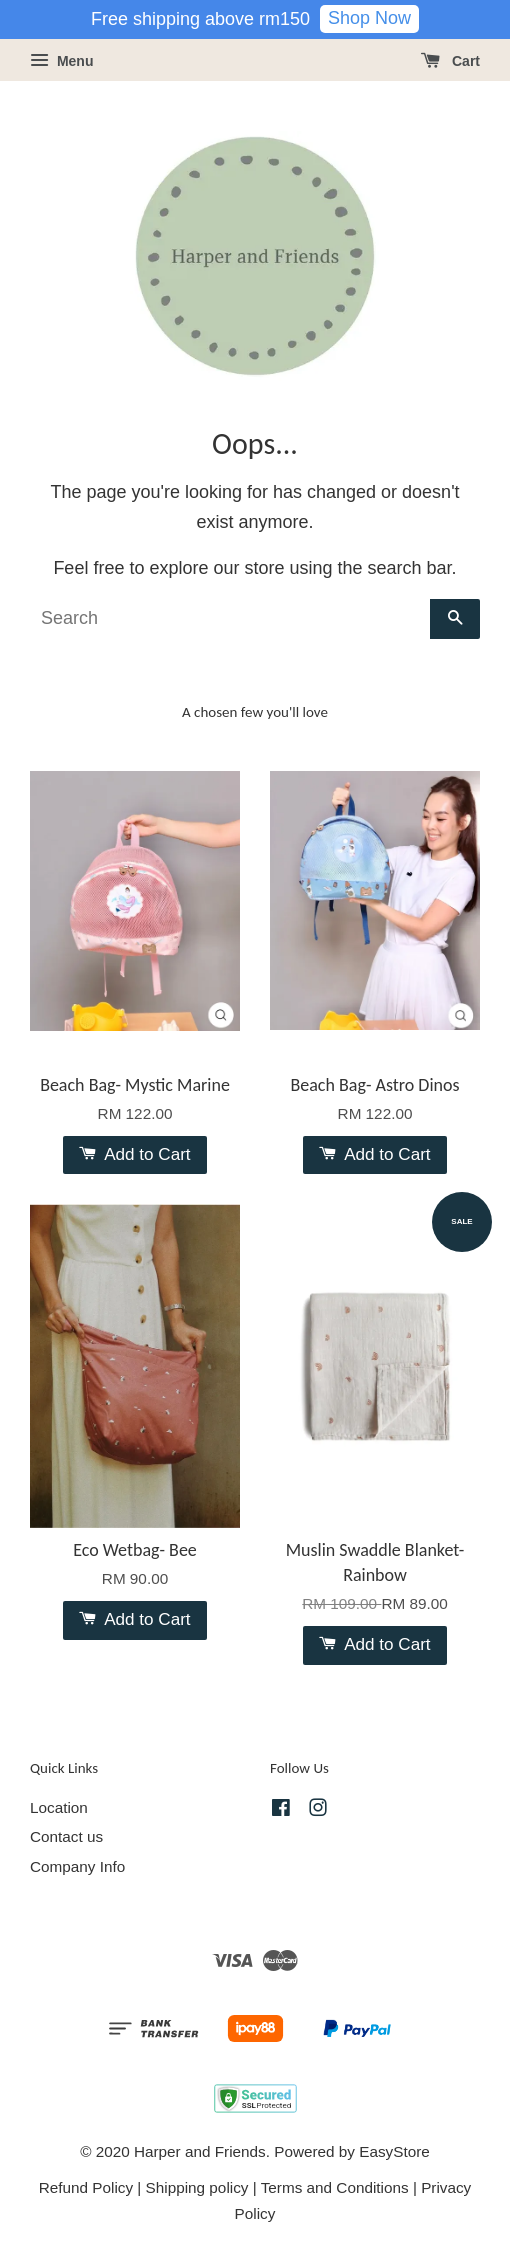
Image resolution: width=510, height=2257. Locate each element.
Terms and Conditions (335, 2187)
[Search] (230, 619)
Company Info (77, 1866)
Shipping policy (197, 2187)
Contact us (66, 1836)
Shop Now (369, 18)
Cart (450, 61)
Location (59, 1807)
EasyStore (394, 2151)
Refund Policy (86, 2187)
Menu (61, 61)
